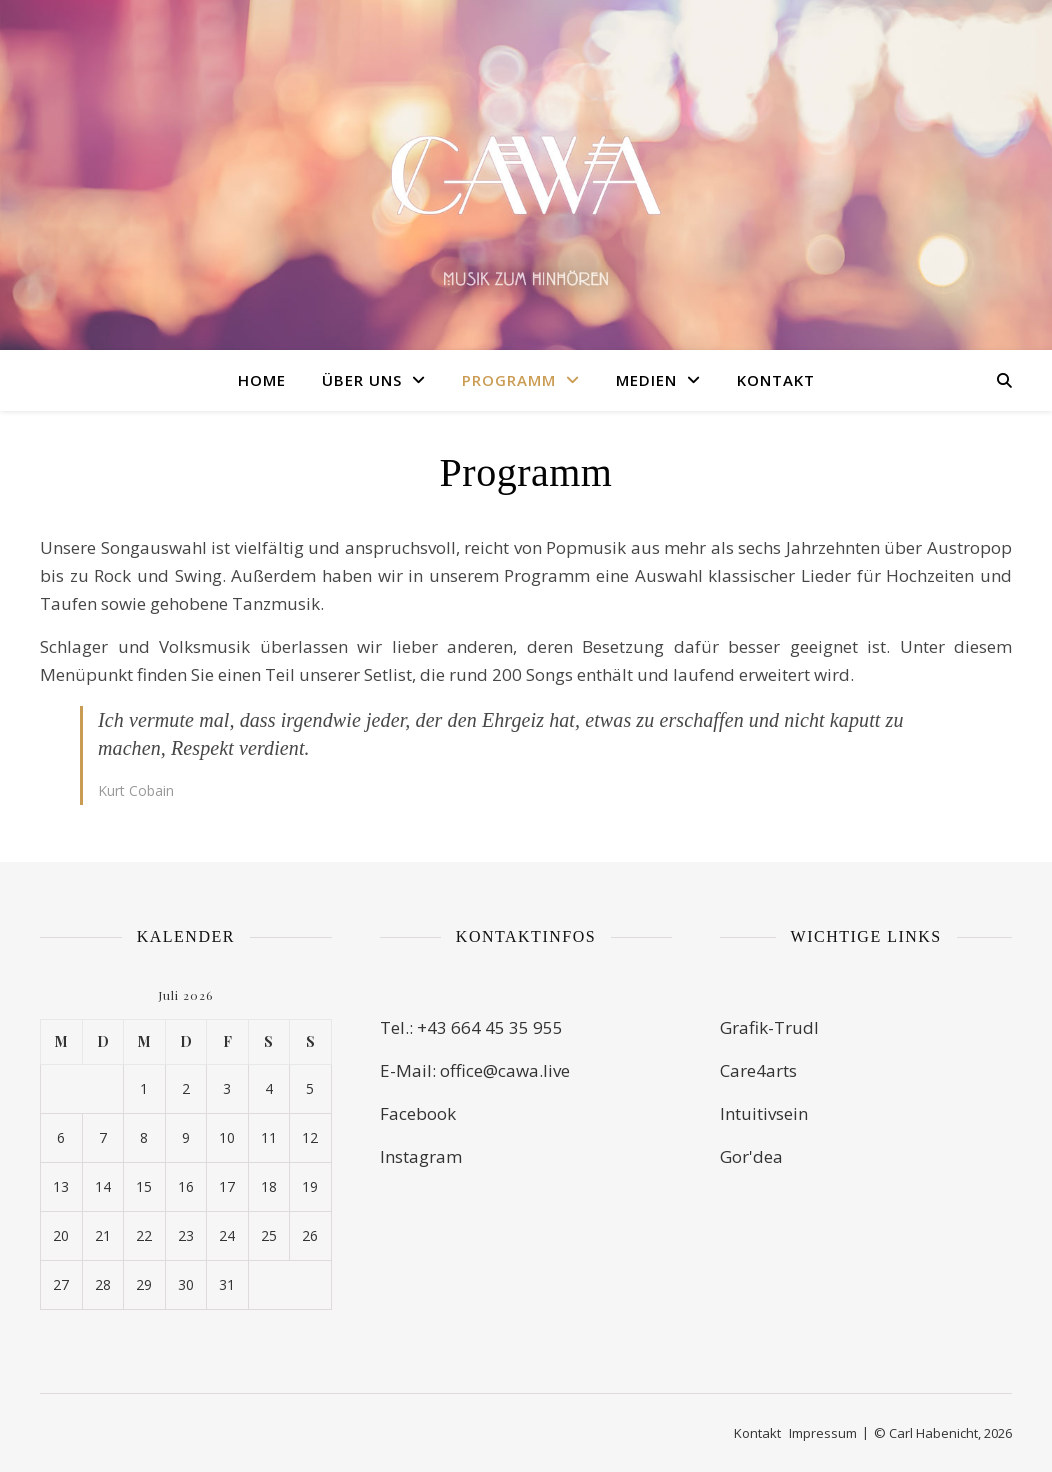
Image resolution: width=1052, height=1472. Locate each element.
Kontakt (776, 380)
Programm (509, 380)
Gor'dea (751, 1156)
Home (262, 380)
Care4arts (758, 1070)
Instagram (421, 1156)
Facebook (418, 1113)
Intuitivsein (764, 1113)
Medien (646, 380)
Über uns (362, 380)
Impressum (823, 1433)
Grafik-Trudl (769, 1027)
